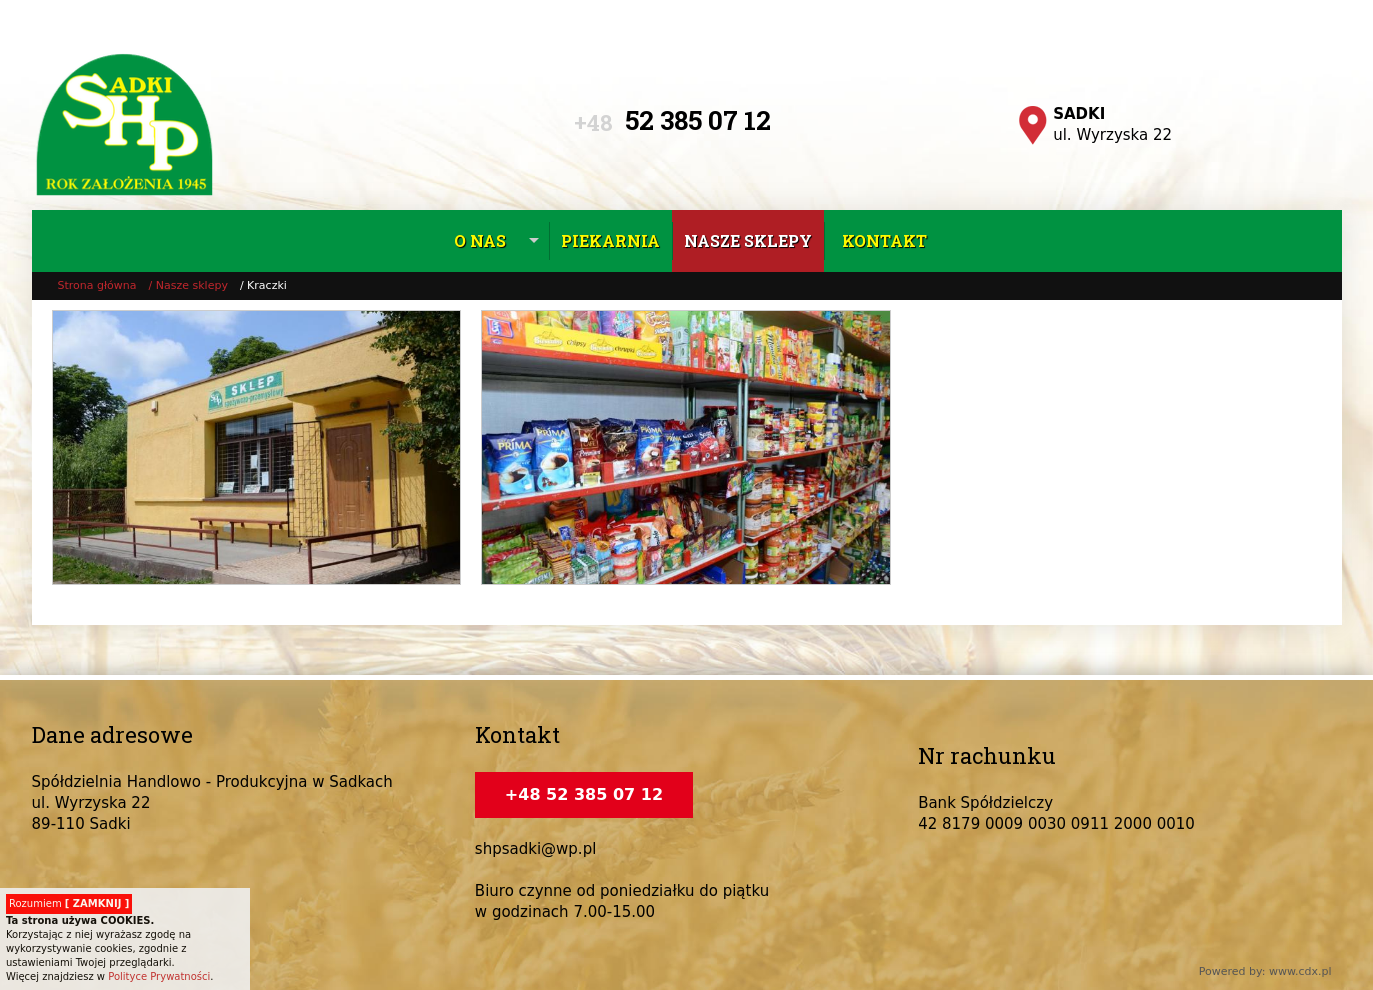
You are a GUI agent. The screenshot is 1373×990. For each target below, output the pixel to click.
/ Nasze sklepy (188, 285)
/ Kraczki (263, 285)
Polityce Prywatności (159, 976)
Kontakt (884, 240)
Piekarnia (610, 240)
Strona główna (97, 285)
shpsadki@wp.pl (535, 849)
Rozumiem (69, 903)
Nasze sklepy (748, 240)
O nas (480, 240)
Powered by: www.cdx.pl (1265, 971)
